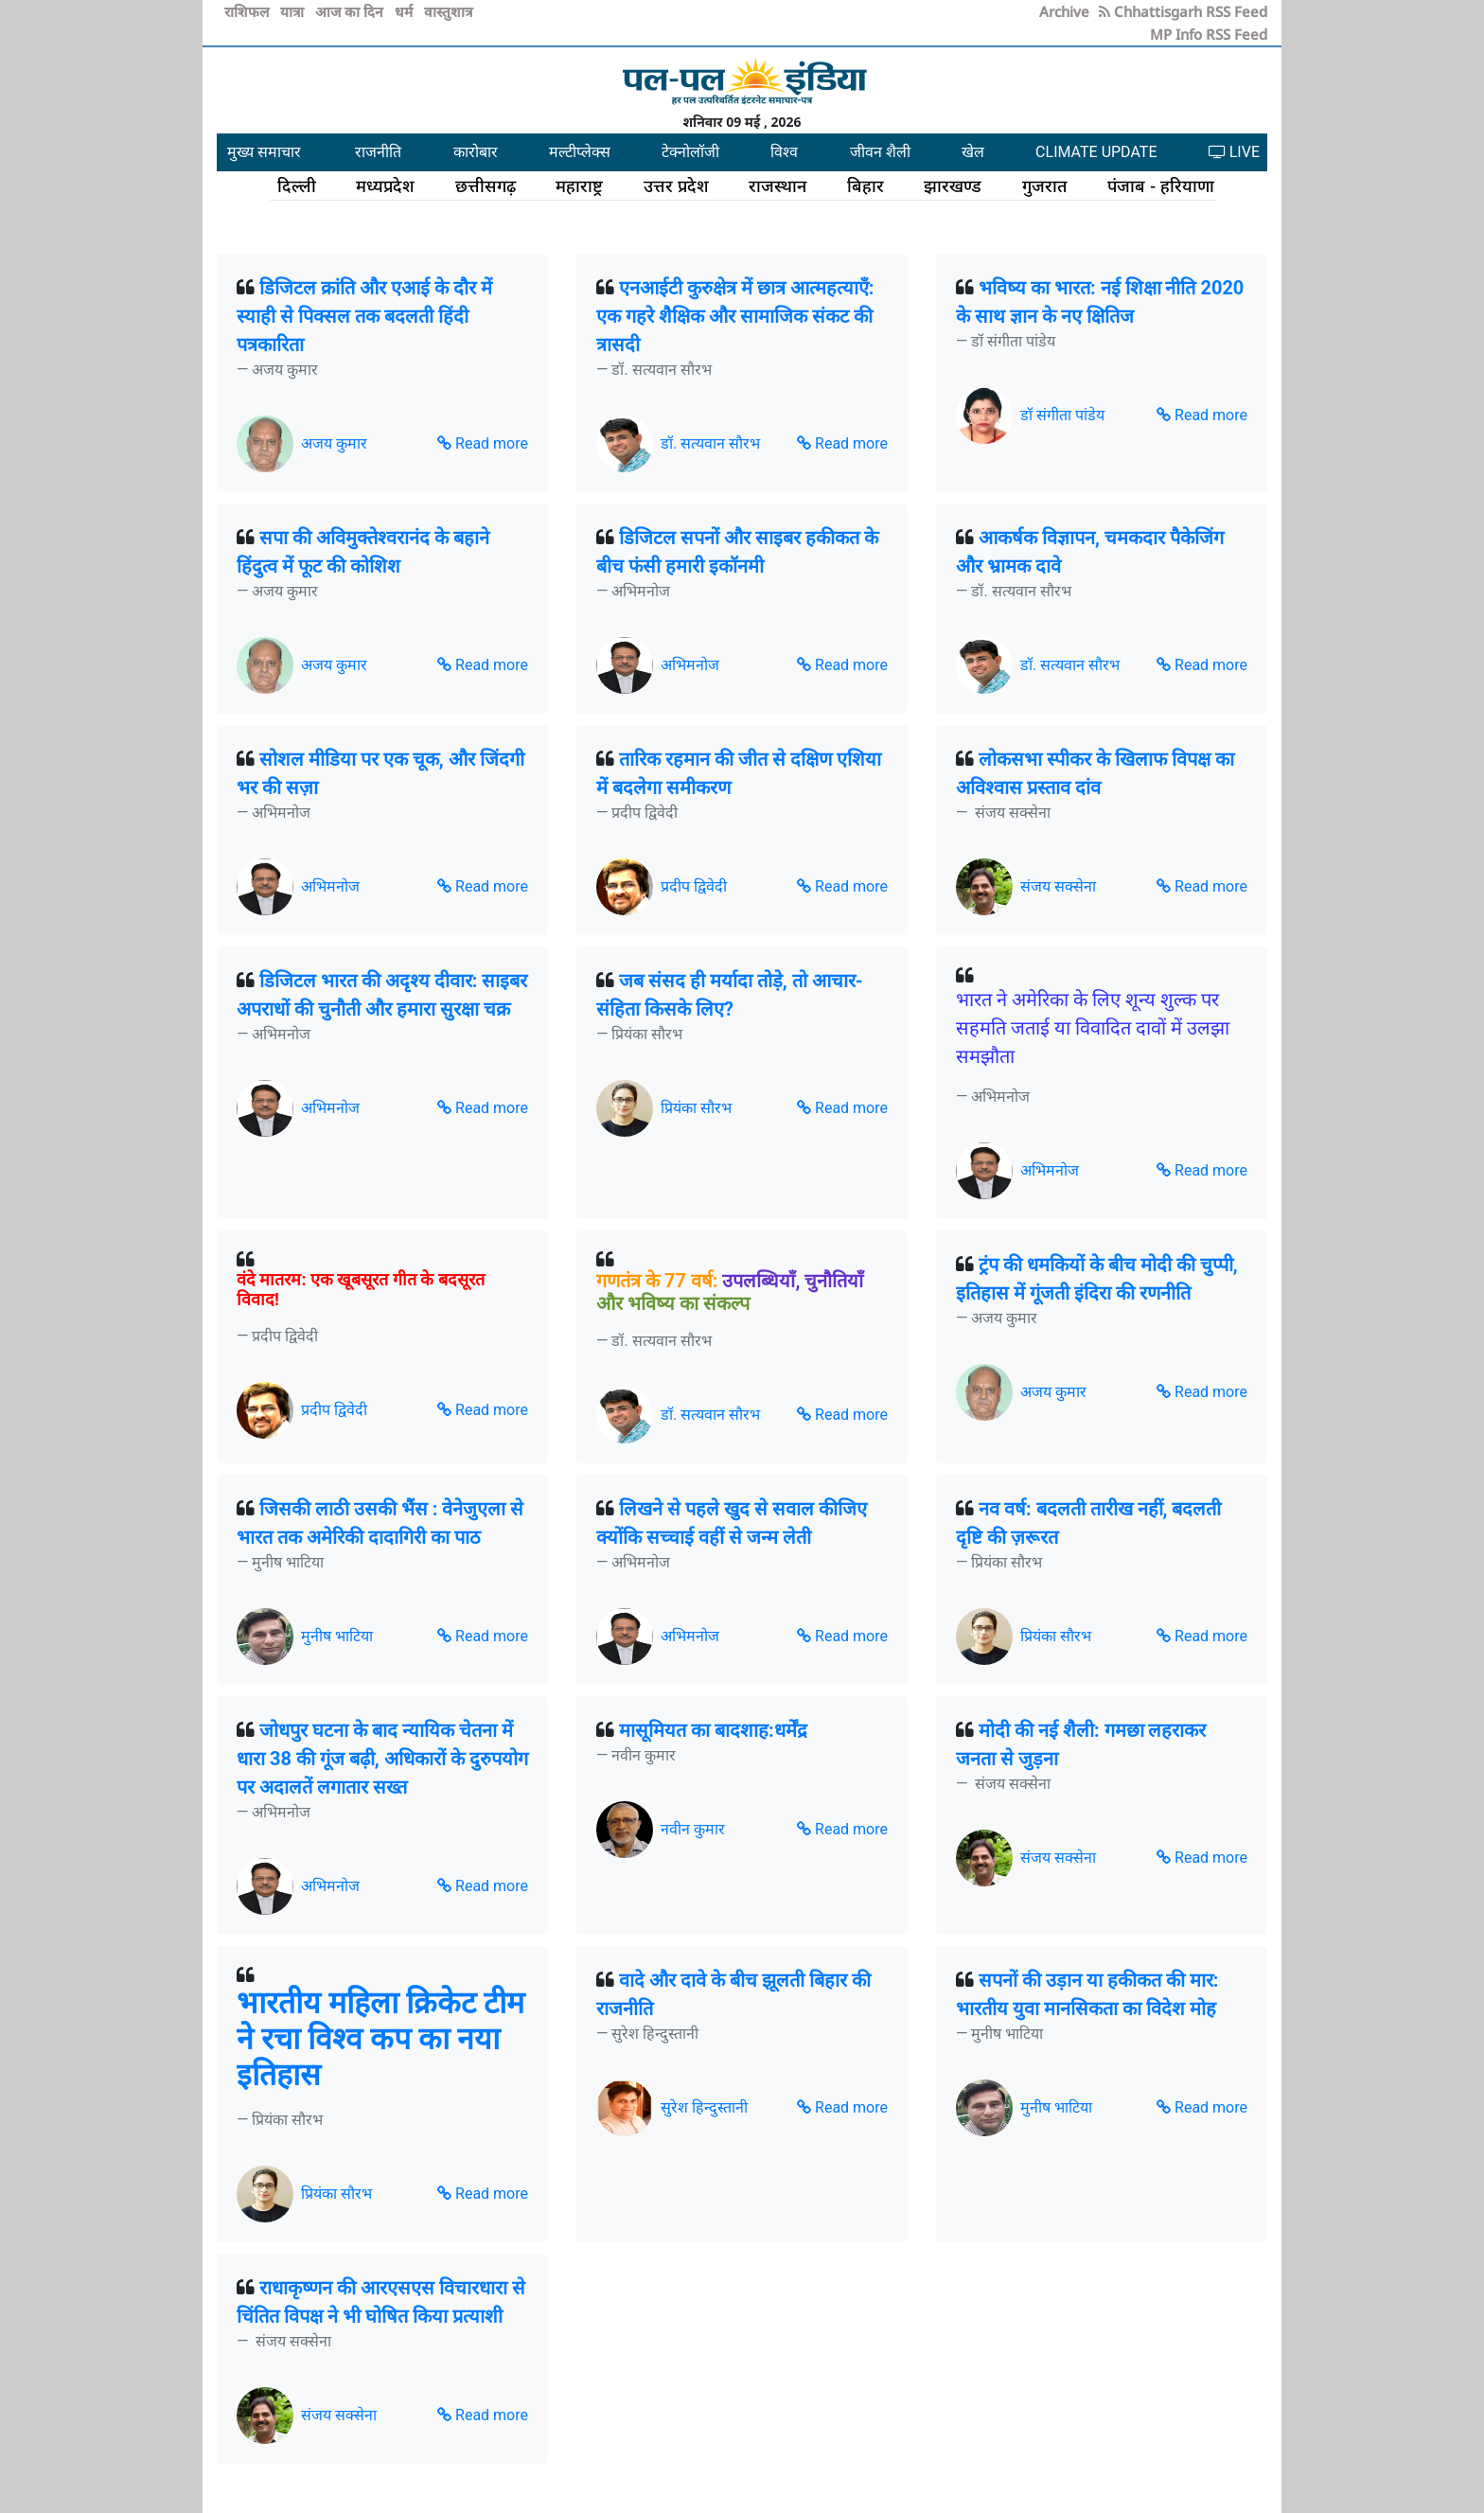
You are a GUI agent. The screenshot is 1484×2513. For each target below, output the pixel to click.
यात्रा (294, 11)
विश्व (784, 152)
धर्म (405, 11)
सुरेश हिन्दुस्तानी (704, 2107)
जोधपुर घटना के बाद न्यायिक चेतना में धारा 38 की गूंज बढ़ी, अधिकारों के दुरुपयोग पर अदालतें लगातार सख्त (382, 1758)
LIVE (1234, 152)
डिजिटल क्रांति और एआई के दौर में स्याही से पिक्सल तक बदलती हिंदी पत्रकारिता (364, 316)
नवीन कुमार (693, 1829)
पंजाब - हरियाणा (1160, 185)
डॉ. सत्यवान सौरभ (710, 443)
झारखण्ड (952, 185)
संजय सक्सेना (1058, 886)
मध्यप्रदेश (385, 185)
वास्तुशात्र (448, 11)
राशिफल (248, 11)
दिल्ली (296, 185)
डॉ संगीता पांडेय (1062, 415)
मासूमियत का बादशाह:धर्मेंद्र (713, 1730)
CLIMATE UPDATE (1096, 152)
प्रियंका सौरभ (696, 1108)
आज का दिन (351, 11)
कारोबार (475, 152)
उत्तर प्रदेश (676, 185)
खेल (973, 152)
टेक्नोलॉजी (690, 152)
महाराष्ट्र (579, 185)
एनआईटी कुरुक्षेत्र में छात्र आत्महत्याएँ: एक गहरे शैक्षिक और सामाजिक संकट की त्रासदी (735, 316)
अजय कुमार (334, 443)
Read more (482, 443)
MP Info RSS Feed (1208, 34)
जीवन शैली (880, 152)
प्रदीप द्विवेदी (694, 886)
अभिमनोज (690, 665)
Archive (1064, 11)
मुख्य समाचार (264, 152)
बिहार (865, 185)
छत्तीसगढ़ (485, 185)
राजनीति (378, 152)
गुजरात (1045, 185)
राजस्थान (777, 185)
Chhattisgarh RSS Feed (1183, 11)
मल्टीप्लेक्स (579, 152)
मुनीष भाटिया (337, 1636)
